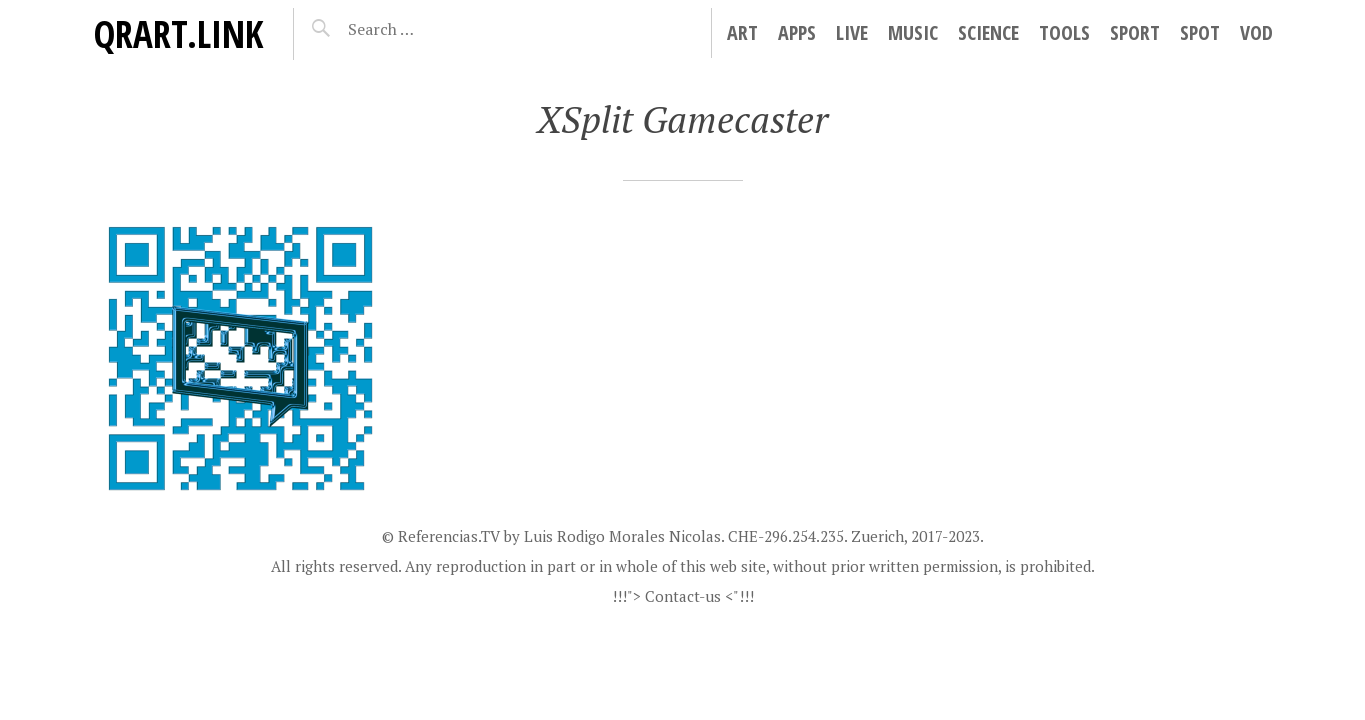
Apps (797, 32)
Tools (1064, 32)
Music (913, 32)
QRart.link (178, 33)
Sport (1135, 32)
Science (988, 32)
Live (852, 32)
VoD (1256, 32)
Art (742, 32)
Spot (1200, 32)
